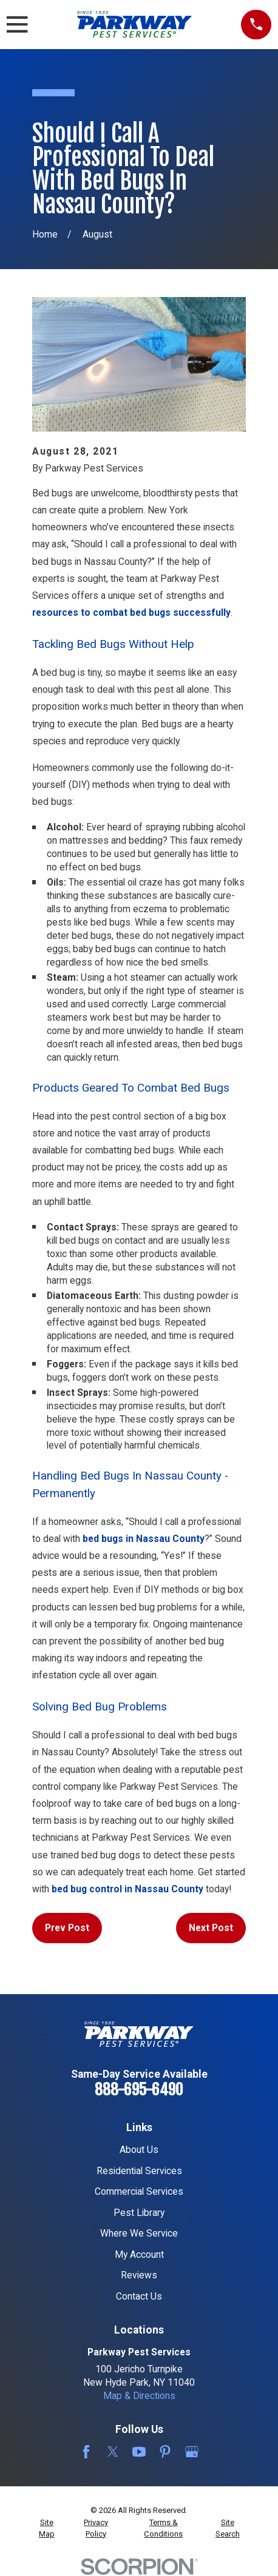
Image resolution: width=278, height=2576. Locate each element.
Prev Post (67, 1928)
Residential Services (139, 2171)
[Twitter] (113, 2451)
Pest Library (139, 2212)
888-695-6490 (139, 2089)
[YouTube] (139, 2451)
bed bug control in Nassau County (127, 1889)
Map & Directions (139, 2395)
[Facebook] (86, 2451)
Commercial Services (139, 2191)
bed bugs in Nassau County (144, 1538)
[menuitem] (46, 2528)
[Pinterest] (165, 2451)
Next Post (211, 1928)
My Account (139, 2254)
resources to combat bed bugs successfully (131, 612)
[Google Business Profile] (191, 2451)
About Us (139, 2149)
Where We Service (139, 2233)
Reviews (139, 2275)
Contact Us (139, 2296)
